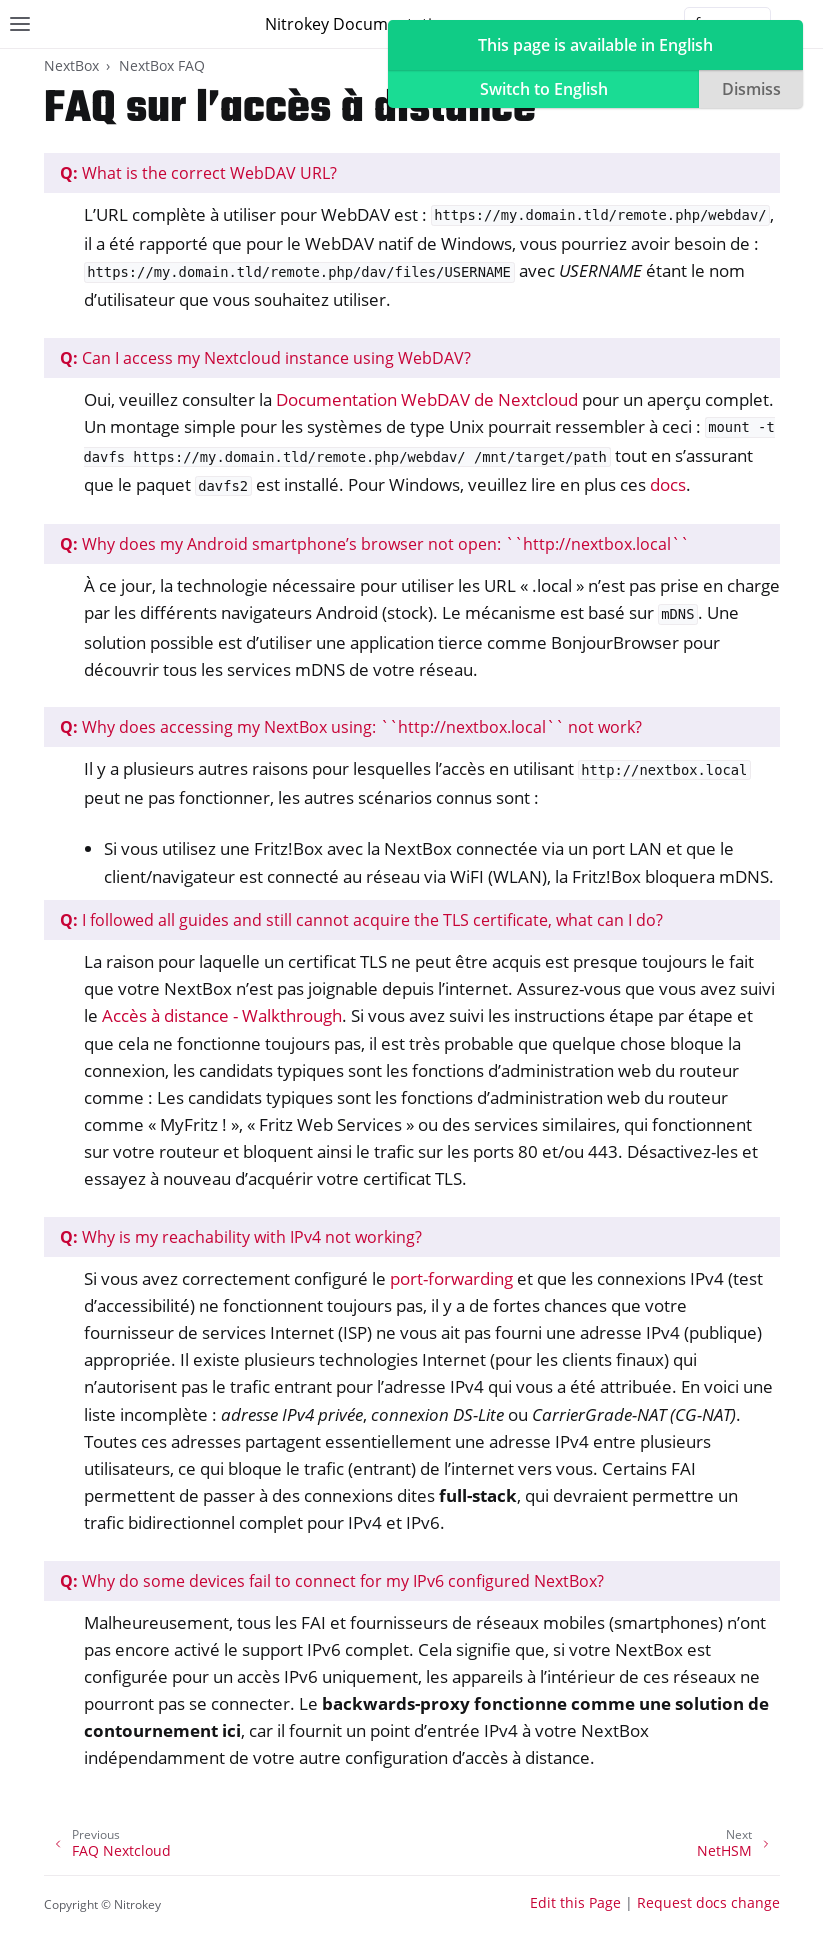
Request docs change (708, 1902)
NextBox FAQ (162, 65)
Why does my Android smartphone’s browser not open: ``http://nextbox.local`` (374, 544)
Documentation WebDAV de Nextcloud (427, 399)
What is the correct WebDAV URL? (198, 173)
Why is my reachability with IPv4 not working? (241, 1237)
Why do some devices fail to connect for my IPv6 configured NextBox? (332, 1581)
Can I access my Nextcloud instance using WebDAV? (265, 358)
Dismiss (751, 89)
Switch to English (544, 89)
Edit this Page (575, 1902)
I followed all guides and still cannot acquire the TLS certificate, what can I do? (361, 920)
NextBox (71, 65)
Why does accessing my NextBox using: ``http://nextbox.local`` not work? (351, 727)
